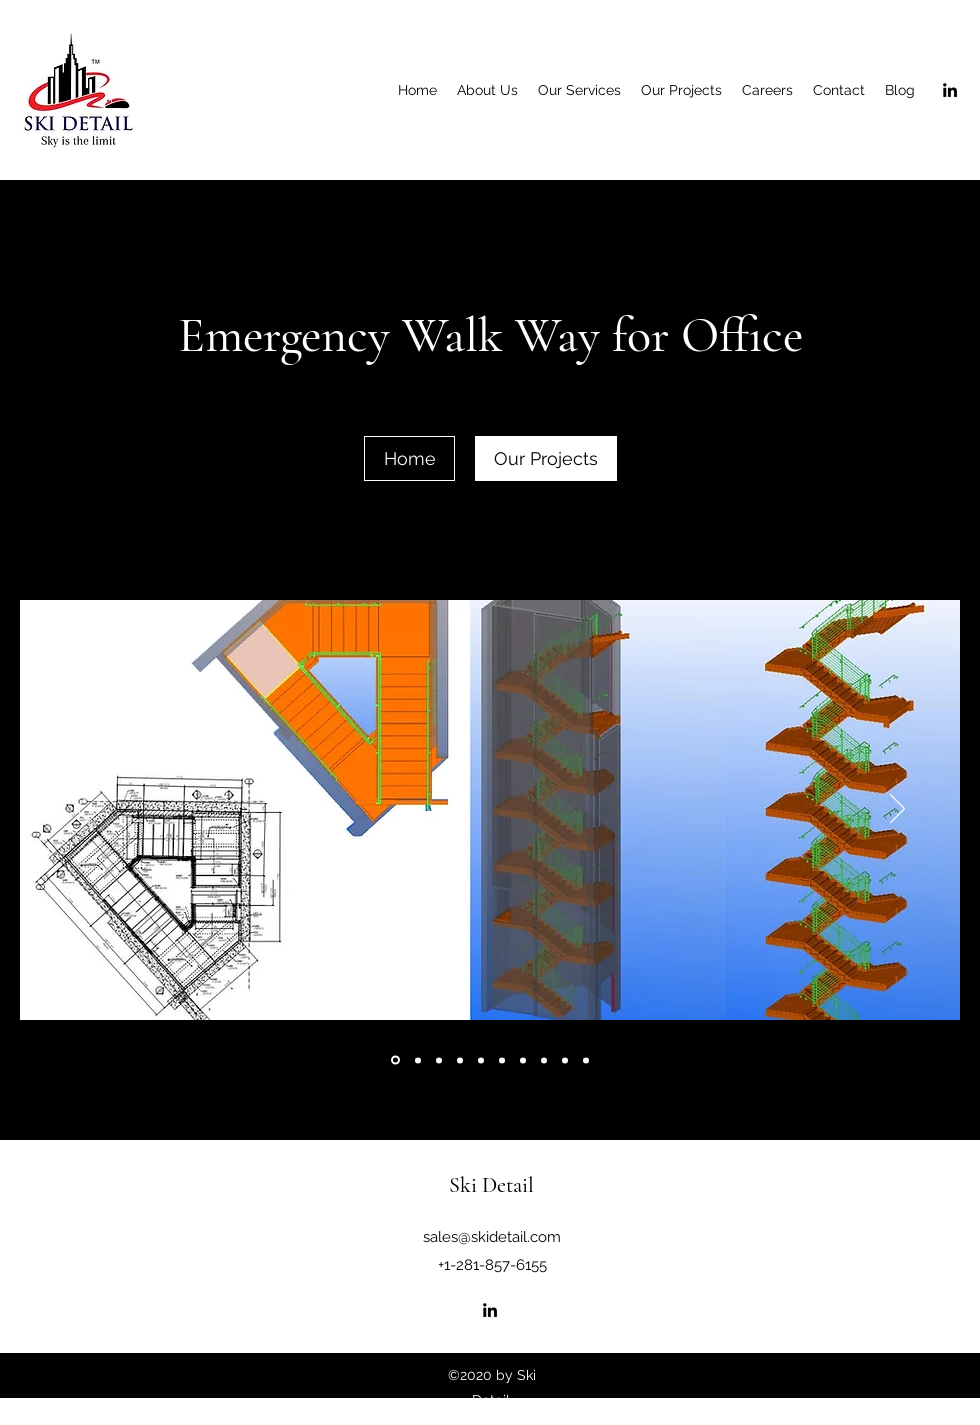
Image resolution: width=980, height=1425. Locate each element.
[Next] (897, 810)
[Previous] (82, 810)
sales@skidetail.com (492, 1237)
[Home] (409, 458)
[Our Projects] (546, 458)
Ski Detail (491, 1185)
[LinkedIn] (950, 90)
